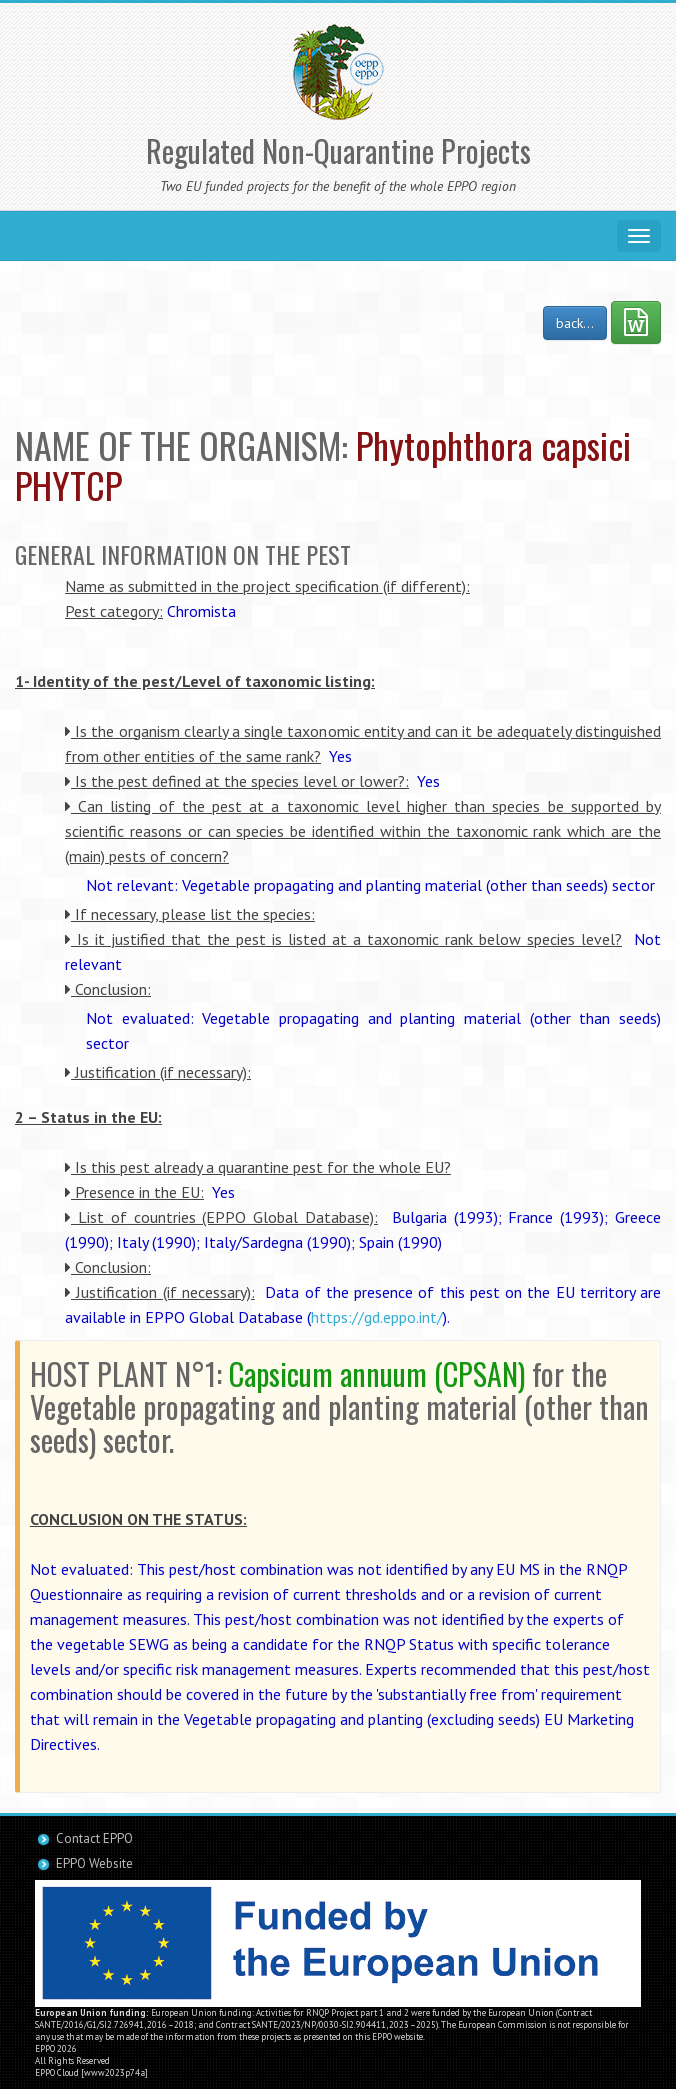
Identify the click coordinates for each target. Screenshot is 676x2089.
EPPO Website (94, 1863)
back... (575, 323)
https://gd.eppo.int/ (377, 1317)
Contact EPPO (94, 1838)
